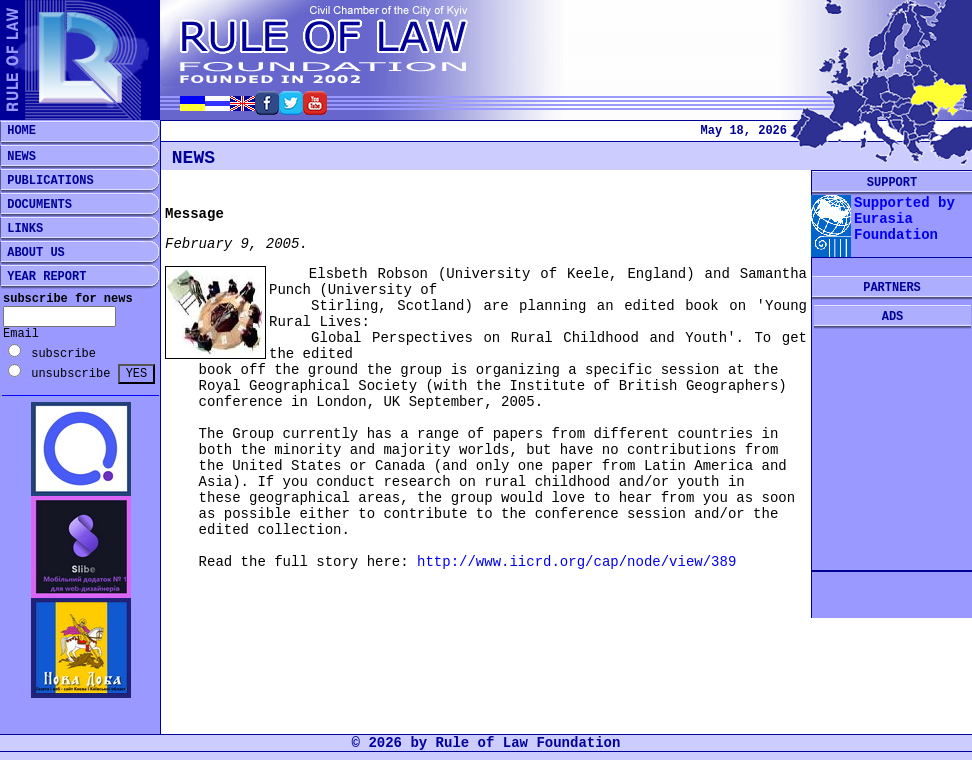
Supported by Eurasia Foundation (904, 219)
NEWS (18, 157)
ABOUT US (32, 253)
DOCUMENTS (36, 205)
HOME (18, 131)
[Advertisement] (892, 450)
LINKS (21, 229)
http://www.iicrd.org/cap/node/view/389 (576, 562)
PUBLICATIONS (47, 181)
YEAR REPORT (43, 277)
